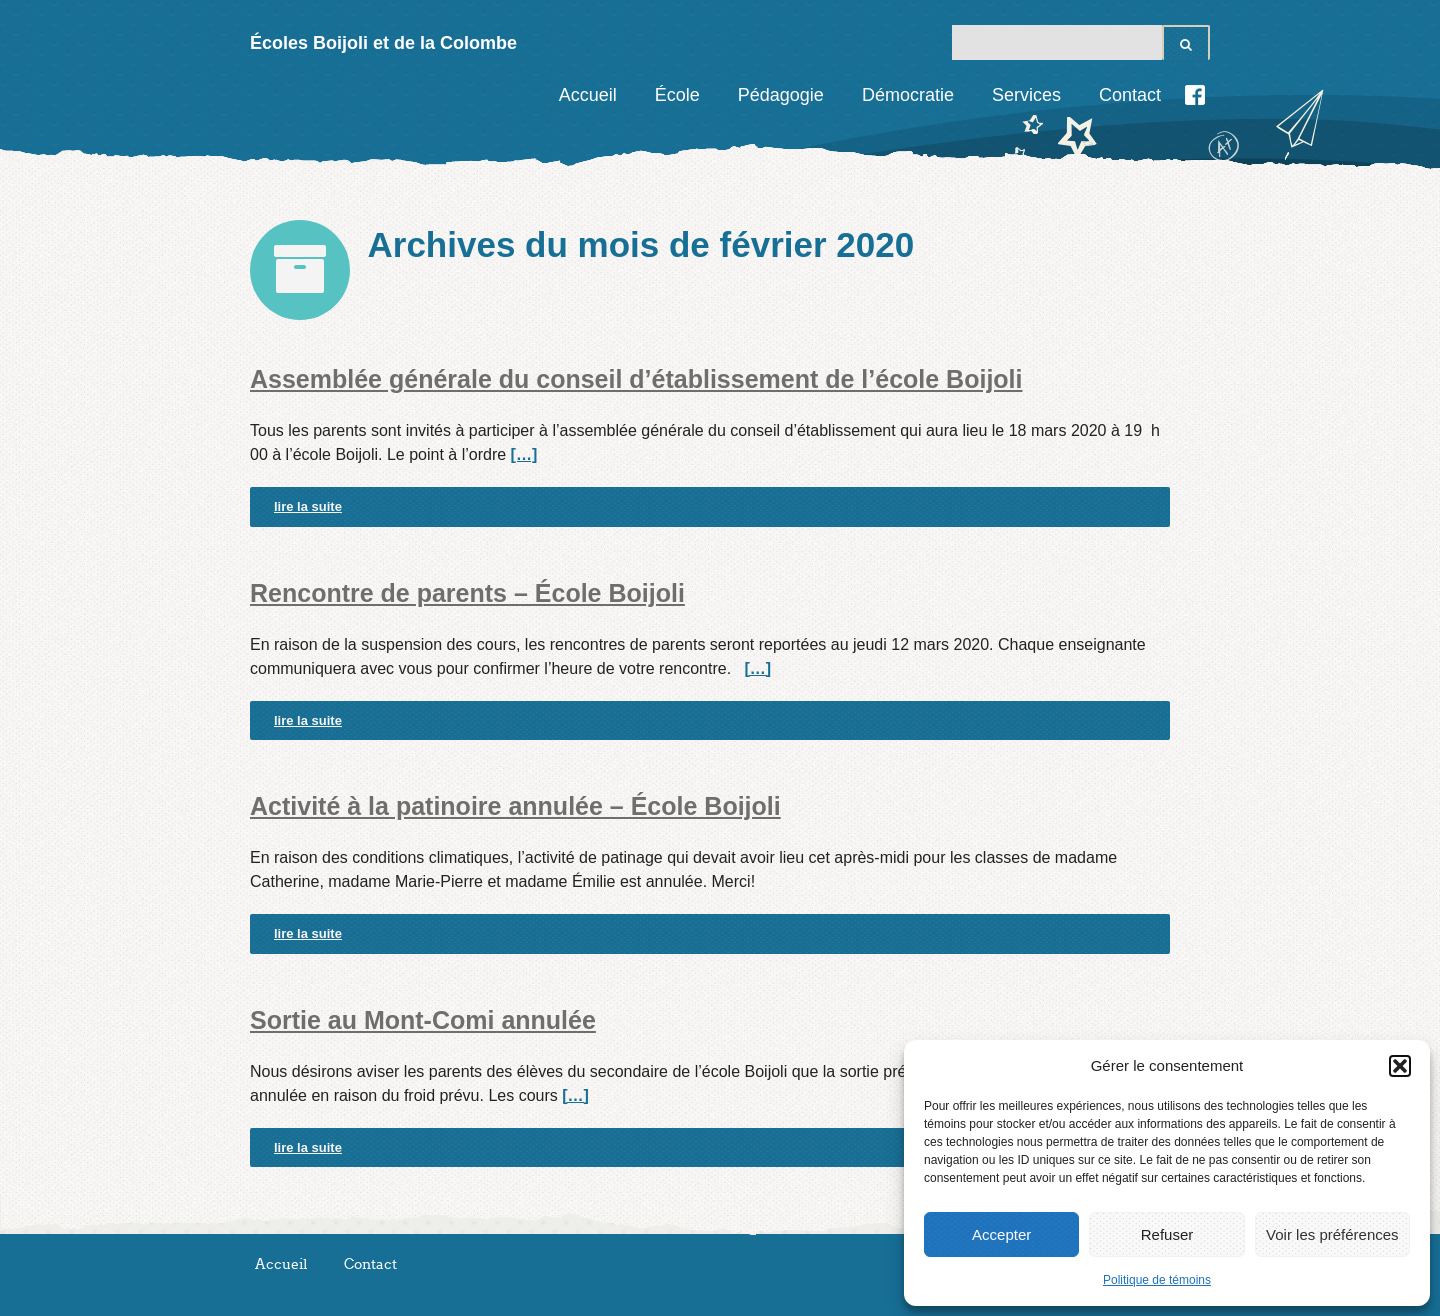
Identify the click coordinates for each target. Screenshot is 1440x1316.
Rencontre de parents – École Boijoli (467, 593)
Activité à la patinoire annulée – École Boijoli (515, 806)
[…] (524, 454)
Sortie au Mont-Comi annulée (423, 1020)
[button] (1400, 1066)
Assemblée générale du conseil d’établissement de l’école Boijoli (636, 379)
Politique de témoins (1157, 1280)
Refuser (1167, 1234)
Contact (1130, 95)
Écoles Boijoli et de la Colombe (383, 43)
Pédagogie (781, 95)
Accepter (1001, 1234)
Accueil (588, 95)
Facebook (1195, 95)
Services (1026, 95)
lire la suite (308, 506)
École (677, 95)
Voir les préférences (1332, 1234)
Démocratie (908, 95)
